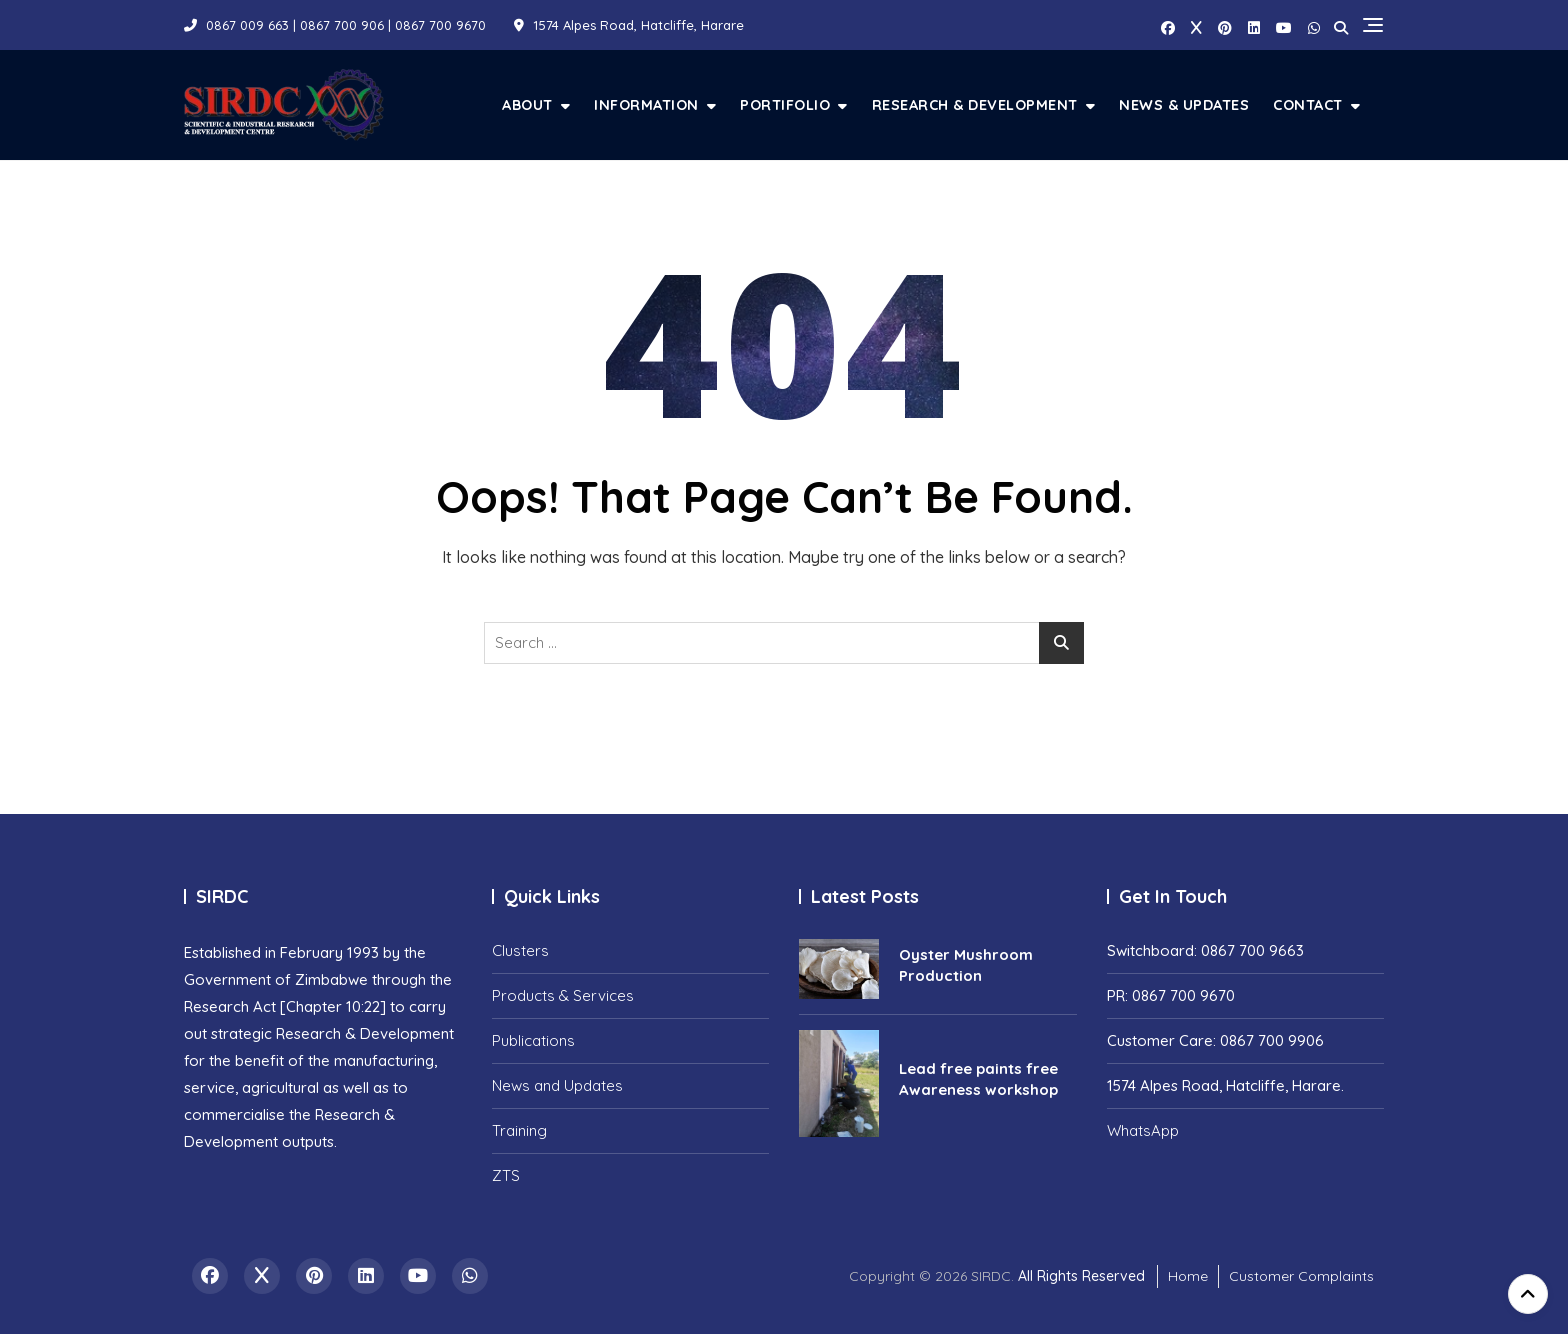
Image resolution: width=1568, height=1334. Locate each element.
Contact (1308, 104)
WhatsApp (1143, 1130)
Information (646, 104)
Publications (533, 1040)
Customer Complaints (1301, 1276)
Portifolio (785, 104)
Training (519, 1130)
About (527, 104)
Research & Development (975, 104)
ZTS (506, 1175)
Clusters (520, 950)
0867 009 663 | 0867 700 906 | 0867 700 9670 (335, 25)
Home (1188, 1276)
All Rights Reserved (1081, 1276)
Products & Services (563, 995)
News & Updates (1184, 104)
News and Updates (557, 1085)
